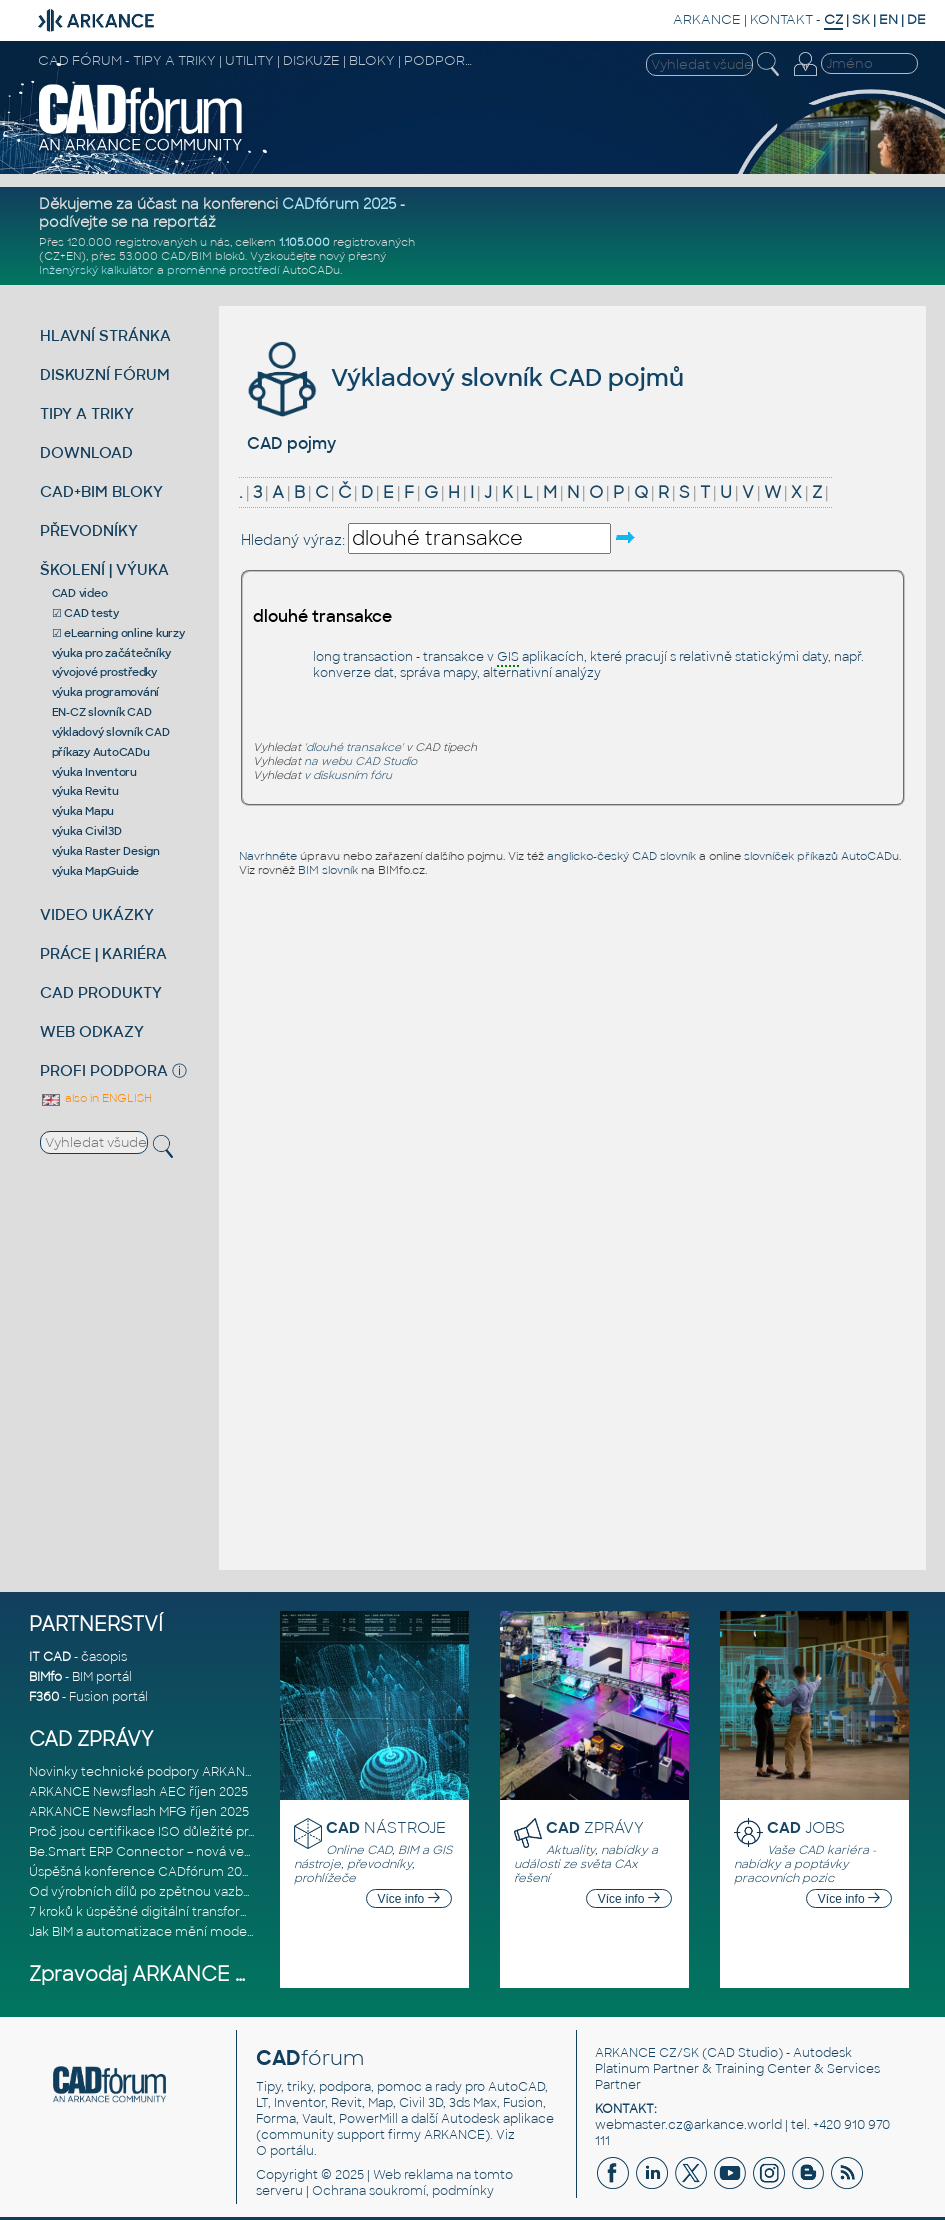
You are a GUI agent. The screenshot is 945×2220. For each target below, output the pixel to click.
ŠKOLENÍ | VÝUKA (104, 569)
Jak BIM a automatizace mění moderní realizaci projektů (199, 1932)
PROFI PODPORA (104, 1070)
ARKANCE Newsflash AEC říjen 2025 (138, 1792)
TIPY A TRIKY (87, 413)
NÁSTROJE (386, 1827)
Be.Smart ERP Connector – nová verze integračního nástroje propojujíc (245, 1852)
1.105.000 (304, 242)
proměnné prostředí (223, 270)
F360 (44, 1697)
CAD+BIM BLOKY (101, 491)
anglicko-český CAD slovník (621, 856)
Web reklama (413, 2175)
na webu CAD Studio (360, 761)
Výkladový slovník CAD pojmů (463, 377)
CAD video (80, 593)
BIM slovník (328, 870)
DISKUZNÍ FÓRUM (105, 374)
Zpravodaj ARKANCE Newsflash (182, 1974)
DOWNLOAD (86, 452)
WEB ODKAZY (92, 1031)
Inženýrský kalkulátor (96, 270)
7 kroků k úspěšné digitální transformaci (150, 1912)
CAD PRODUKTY (101, 992)
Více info (409, 1899)
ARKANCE (707, 19)
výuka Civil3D (87, 831)
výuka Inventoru (94, 772)
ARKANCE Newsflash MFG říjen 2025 (139, 1812)
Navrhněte (268, 856)
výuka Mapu (83, 811)
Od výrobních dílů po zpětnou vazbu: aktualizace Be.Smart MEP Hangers (249, 1892)
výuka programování (106, 692)
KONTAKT (781, 19)
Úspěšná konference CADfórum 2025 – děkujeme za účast (207, 1872)
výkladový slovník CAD (111, 732)
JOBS (806, 1827)
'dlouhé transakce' (353, 747)
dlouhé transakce (322, 616)
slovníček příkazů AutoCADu (821, 856)
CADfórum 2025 (339, 204)
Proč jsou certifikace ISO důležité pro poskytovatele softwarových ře (238, 1832)
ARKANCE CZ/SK (647, 2053)
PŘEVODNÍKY (89, 530)
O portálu (285, 2151)
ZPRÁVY (595, 1827)
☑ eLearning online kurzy (118, 633)
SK (861, 19)
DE (916, 19)
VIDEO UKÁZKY (97, 914)
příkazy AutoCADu (101, 752)
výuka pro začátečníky (111, 653)
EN (888, 19)
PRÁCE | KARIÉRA (103, 953)
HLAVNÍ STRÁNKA (105, 335)
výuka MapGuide (96, 871)
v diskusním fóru (348, 775)
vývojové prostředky (104, 672)
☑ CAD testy (85, 613)
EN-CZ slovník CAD (102, 712)
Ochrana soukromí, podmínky (403, 2191)
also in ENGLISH (96, 1098)
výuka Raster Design (106, 851)
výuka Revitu (85, 791)
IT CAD (50, 1657)
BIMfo (45, 1677)
